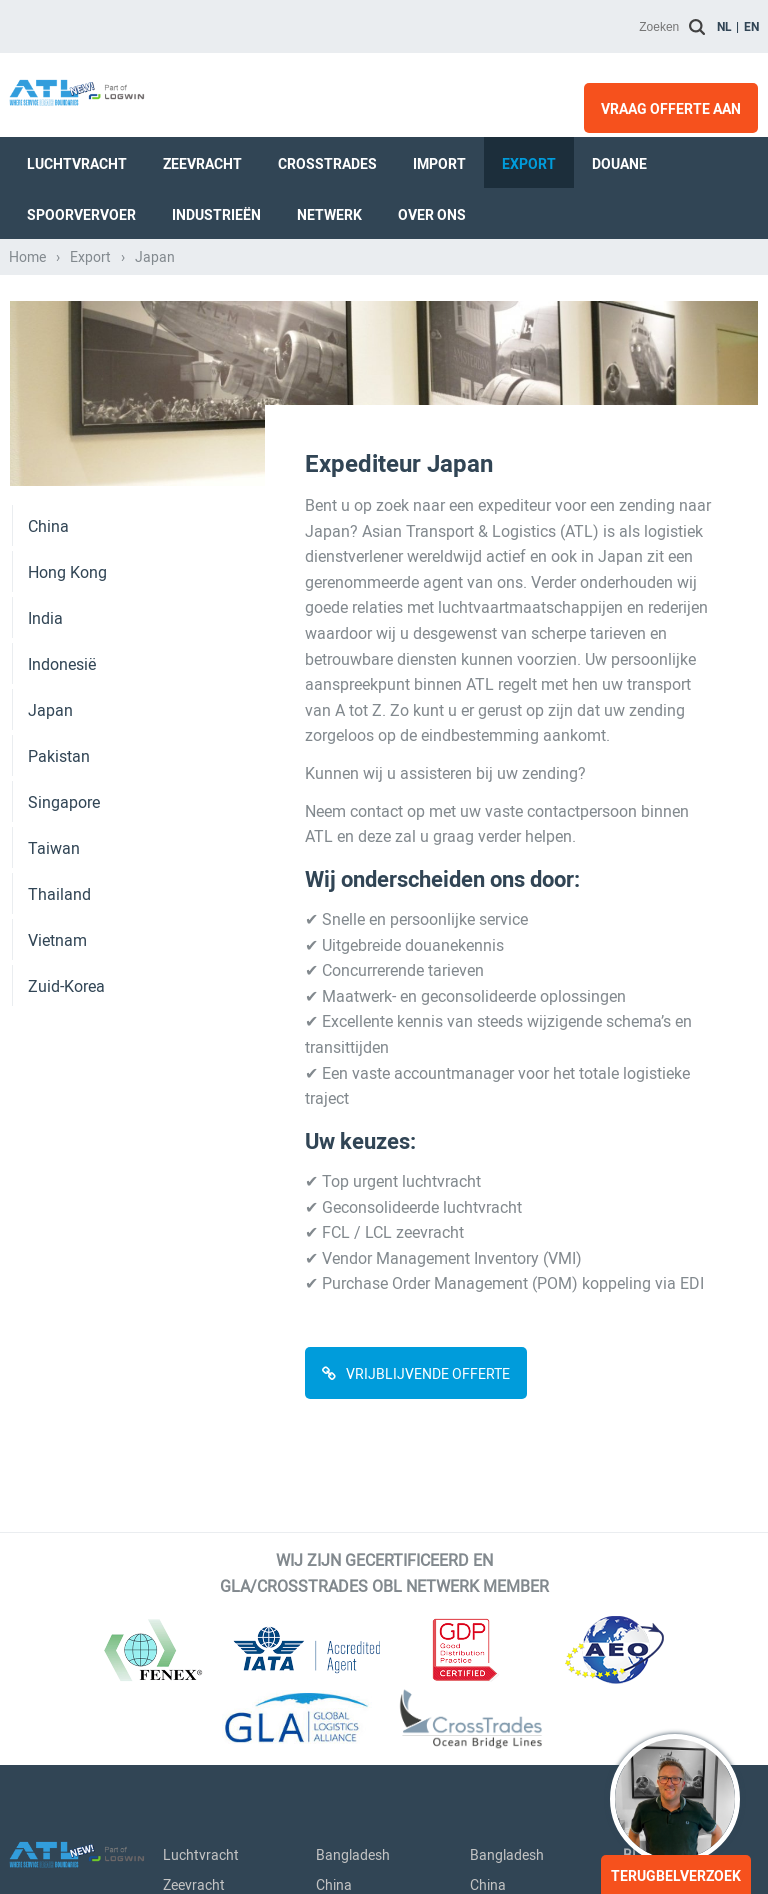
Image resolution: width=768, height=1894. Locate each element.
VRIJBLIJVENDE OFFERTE (428, 1374)
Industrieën (216, 215)
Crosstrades (327, 164)
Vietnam (57, 940)
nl (724, 27)
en (751, 27)
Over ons (432, 215)
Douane (619, 164)
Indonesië (62, 664)
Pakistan (59, 756)
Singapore (64, 802)
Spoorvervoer (81, 215)
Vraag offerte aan (671, 109)
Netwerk (329, 215)
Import (439, 164)
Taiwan (54, 848)
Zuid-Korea (66, 986)
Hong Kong (67, 572)
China (48, 526)
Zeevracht (202, 164)
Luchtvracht (77, 164)
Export (529, 164)
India (45, 618)
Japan (50, 710)
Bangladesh (353, 1855)
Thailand (59, 894)
